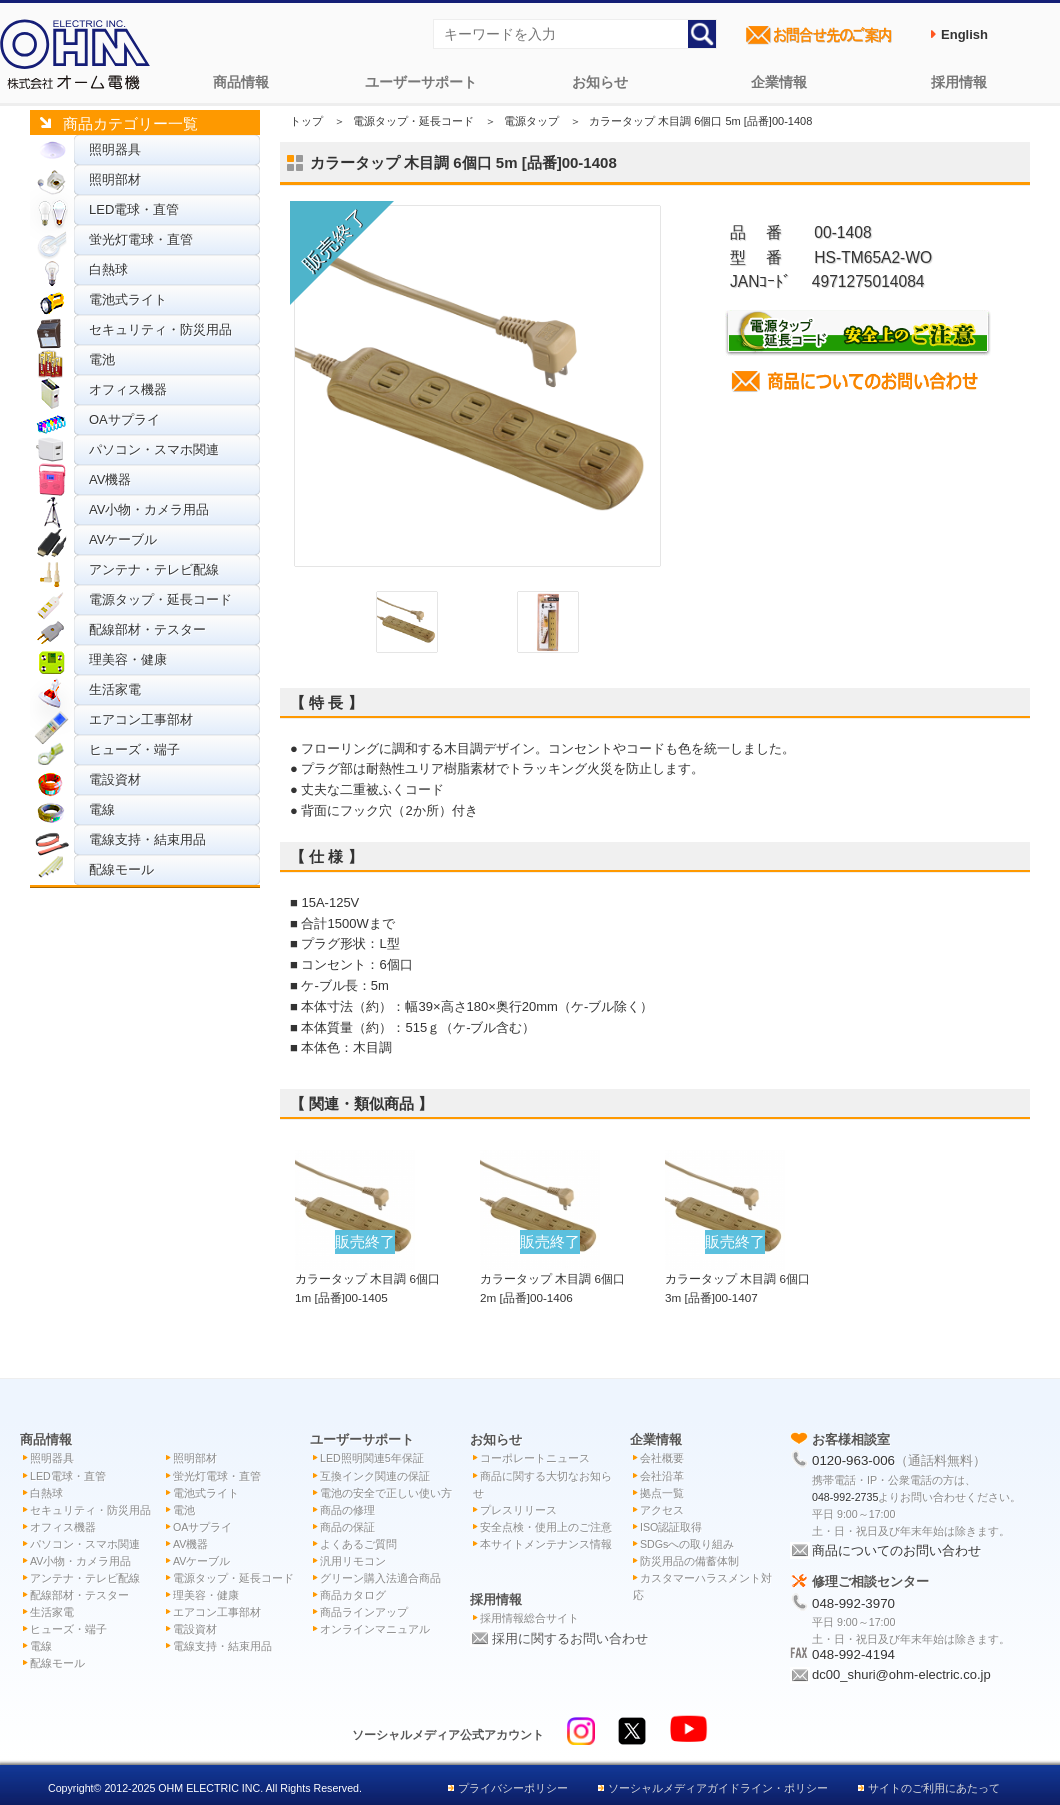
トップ (306, 121)
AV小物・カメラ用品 (149, 509)
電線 (102, 809)
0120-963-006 (853, 1460)
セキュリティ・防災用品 (160, 329)
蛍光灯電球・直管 (141, 239)
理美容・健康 (128, 659)
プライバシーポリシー (513, 1788)
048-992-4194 (853, 1654)
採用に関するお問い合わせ (570, 1638)
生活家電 (115, 689)
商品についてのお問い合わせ (896, 1550)
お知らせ (600, 82)
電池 (102, 359)
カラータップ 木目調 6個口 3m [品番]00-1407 (737, 1278)
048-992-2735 (845, 1497)
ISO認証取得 (671, 1527)
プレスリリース (518, 1510)
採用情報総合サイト (529, 1618)
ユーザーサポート (421, 82)
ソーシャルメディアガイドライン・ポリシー (718, 1788)
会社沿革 (662, 1476)
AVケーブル (123, 539)
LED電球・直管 (134, 209)
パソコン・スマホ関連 (154, 449)
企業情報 (779, 82)
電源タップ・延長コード (160, 599)
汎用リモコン (353, 1561)
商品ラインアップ (364, 1612)
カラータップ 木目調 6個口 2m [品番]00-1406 (552, 1278)
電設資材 (115, 779)
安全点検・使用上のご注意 (546, 1527)
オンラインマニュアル (375, 1629)
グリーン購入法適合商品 (380, 1578)
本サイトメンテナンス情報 (546, 1544)
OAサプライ (124, 419)
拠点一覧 (662, 1493)
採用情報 (959, 82)
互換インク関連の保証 (375, 1476)
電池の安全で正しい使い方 (386, 1493)
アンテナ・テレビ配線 (154, 569)
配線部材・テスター (147, 629)
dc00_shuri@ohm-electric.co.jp (901, 1674)
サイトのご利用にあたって (934, 1788)
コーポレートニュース (535, 1458)
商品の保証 (347, 1527)
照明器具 (115, 149)
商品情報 (241, 82)
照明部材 (115, 179)
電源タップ (531, 121)
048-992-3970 (853, 1603)
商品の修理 (347, 1510)
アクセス (662, 1510)
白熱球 (108, 269)
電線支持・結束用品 (147, 839)
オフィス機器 (128, 389)
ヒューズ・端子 (134, 749)
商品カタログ (353, 1595)
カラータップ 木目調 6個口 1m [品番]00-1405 (367, 1278)
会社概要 (662, 1458)
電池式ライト (128, 299)
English (964, 34)
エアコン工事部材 (141, 719)
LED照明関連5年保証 (372, 1458)
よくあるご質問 (358, 1544)
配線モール (121, 869)
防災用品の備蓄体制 (689, 1561)
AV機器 (110, 479)
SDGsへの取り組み (687, 1544)
